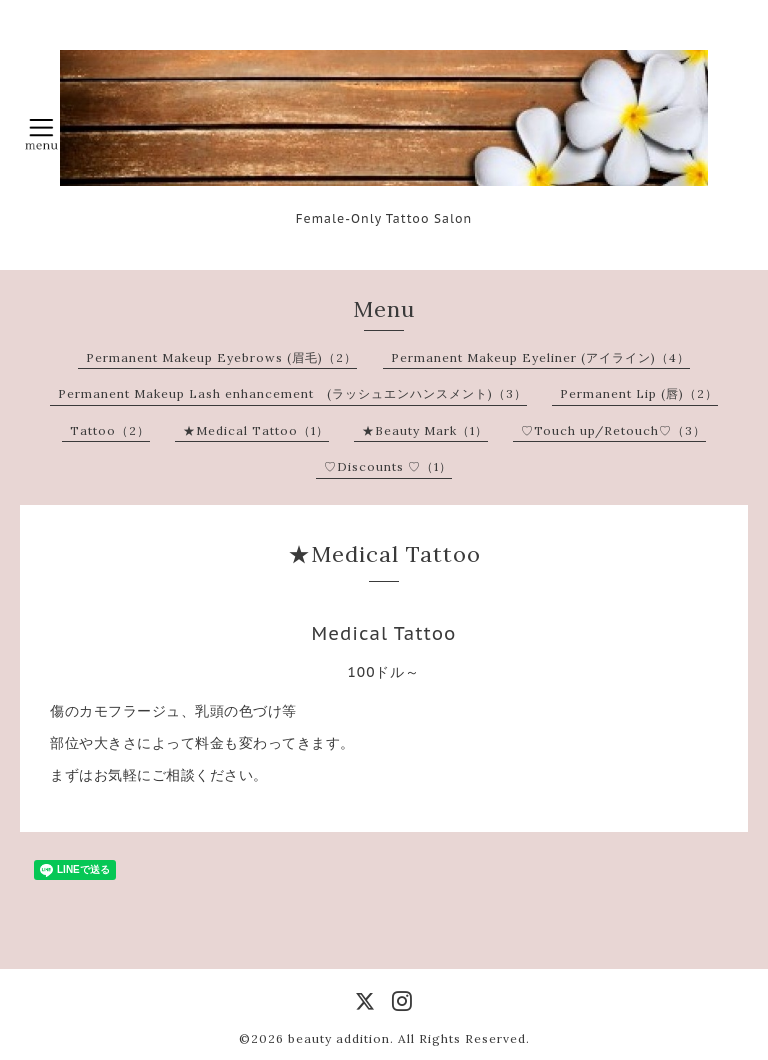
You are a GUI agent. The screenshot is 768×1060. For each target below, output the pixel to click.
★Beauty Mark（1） (425, 430)
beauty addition (339, 1038)
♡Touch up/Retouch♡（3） (613, 430)
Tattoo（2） (110, 430)
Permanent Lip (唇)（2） (639, 393)
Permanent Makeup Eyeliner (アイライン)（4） (540, 357)
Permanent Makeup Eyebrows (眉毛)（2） (221, 357)
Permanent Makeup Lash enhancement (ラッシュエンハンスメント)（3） (292, 393)
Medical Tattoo (384, 633)
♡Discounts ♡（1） (388, 466)
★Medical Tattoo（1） (256, 430)
